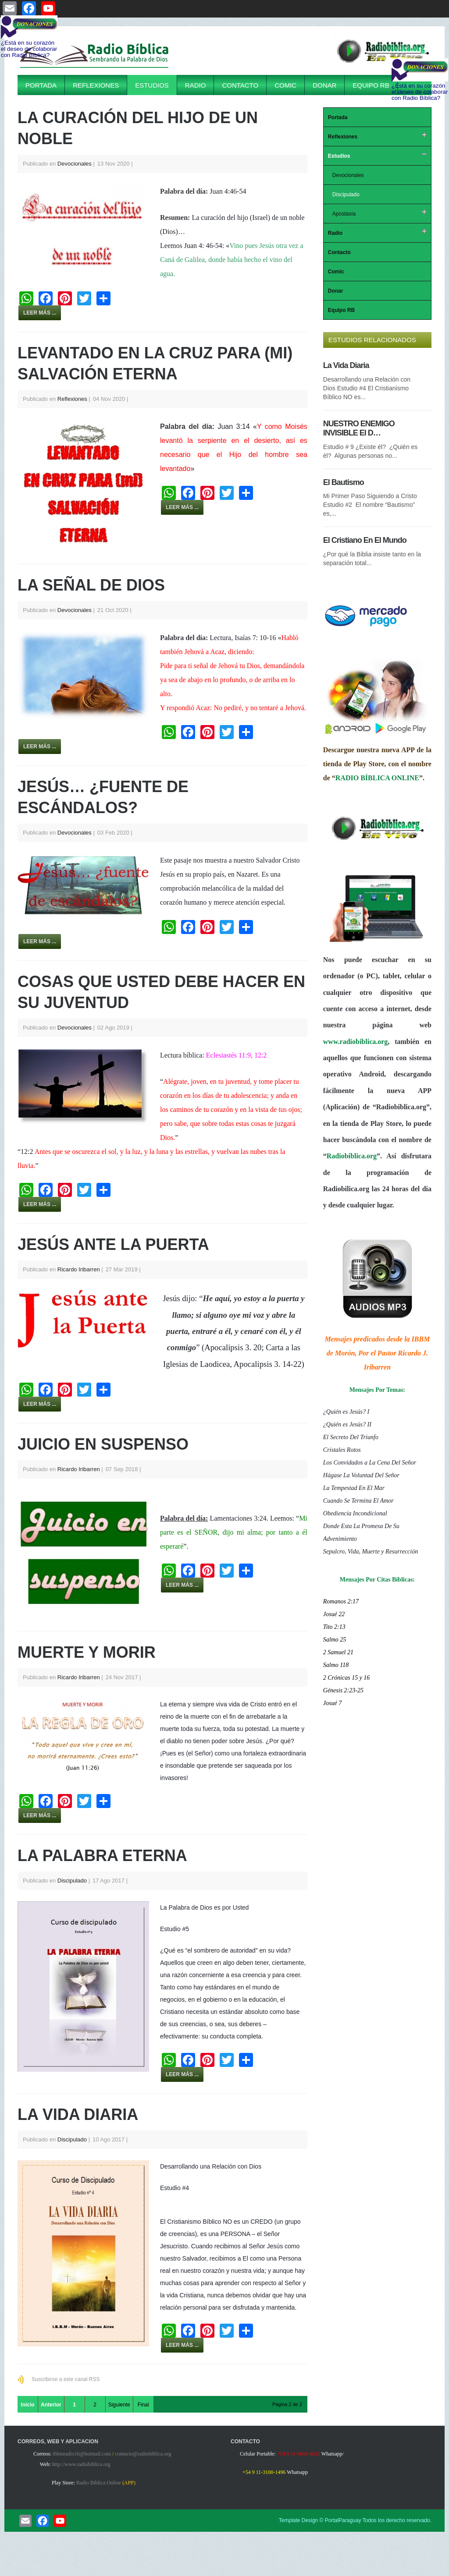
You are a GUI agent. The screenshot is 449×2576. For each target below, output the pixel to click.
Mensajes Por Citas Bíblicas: (377, 1579)
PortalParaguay (343, 2520)
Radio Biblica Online (98, 2483)
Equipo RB (371, 85)
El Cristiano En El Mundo (364, 540)
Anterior (51, 2405)
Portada (41, 85)
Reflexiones (96, 85)
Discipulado (72, 1880)
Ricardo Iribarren (78, 1269)
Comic (285, 85)
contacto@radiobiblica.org (143, 2454)
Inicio (27, 2405)
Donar (324, 85)
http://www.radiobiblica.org (81, 2464)
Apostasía (344, 214)
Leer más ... (39, 313)
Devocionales (74, 163)
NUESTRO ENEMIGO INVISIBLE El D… (359, 428)
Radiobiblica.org (352, 1156)
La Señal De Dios (91, 585)
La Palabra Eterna (102, 1856)
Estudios (152, 85)
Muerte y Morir (87, 1652)
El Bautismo (343, 482)
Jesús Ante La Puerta (113, 1244)
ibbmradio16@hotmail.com (82, 2454)
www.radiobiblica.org (355, 1041)
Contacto (240, 85)
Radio (195, 85)
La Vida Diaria (78, 2114)
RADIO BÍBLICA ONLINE (377, 778)
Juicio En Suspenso (103, 1444)
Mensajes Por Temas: (377, 1390)
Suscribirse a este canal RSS (66, 2379)
